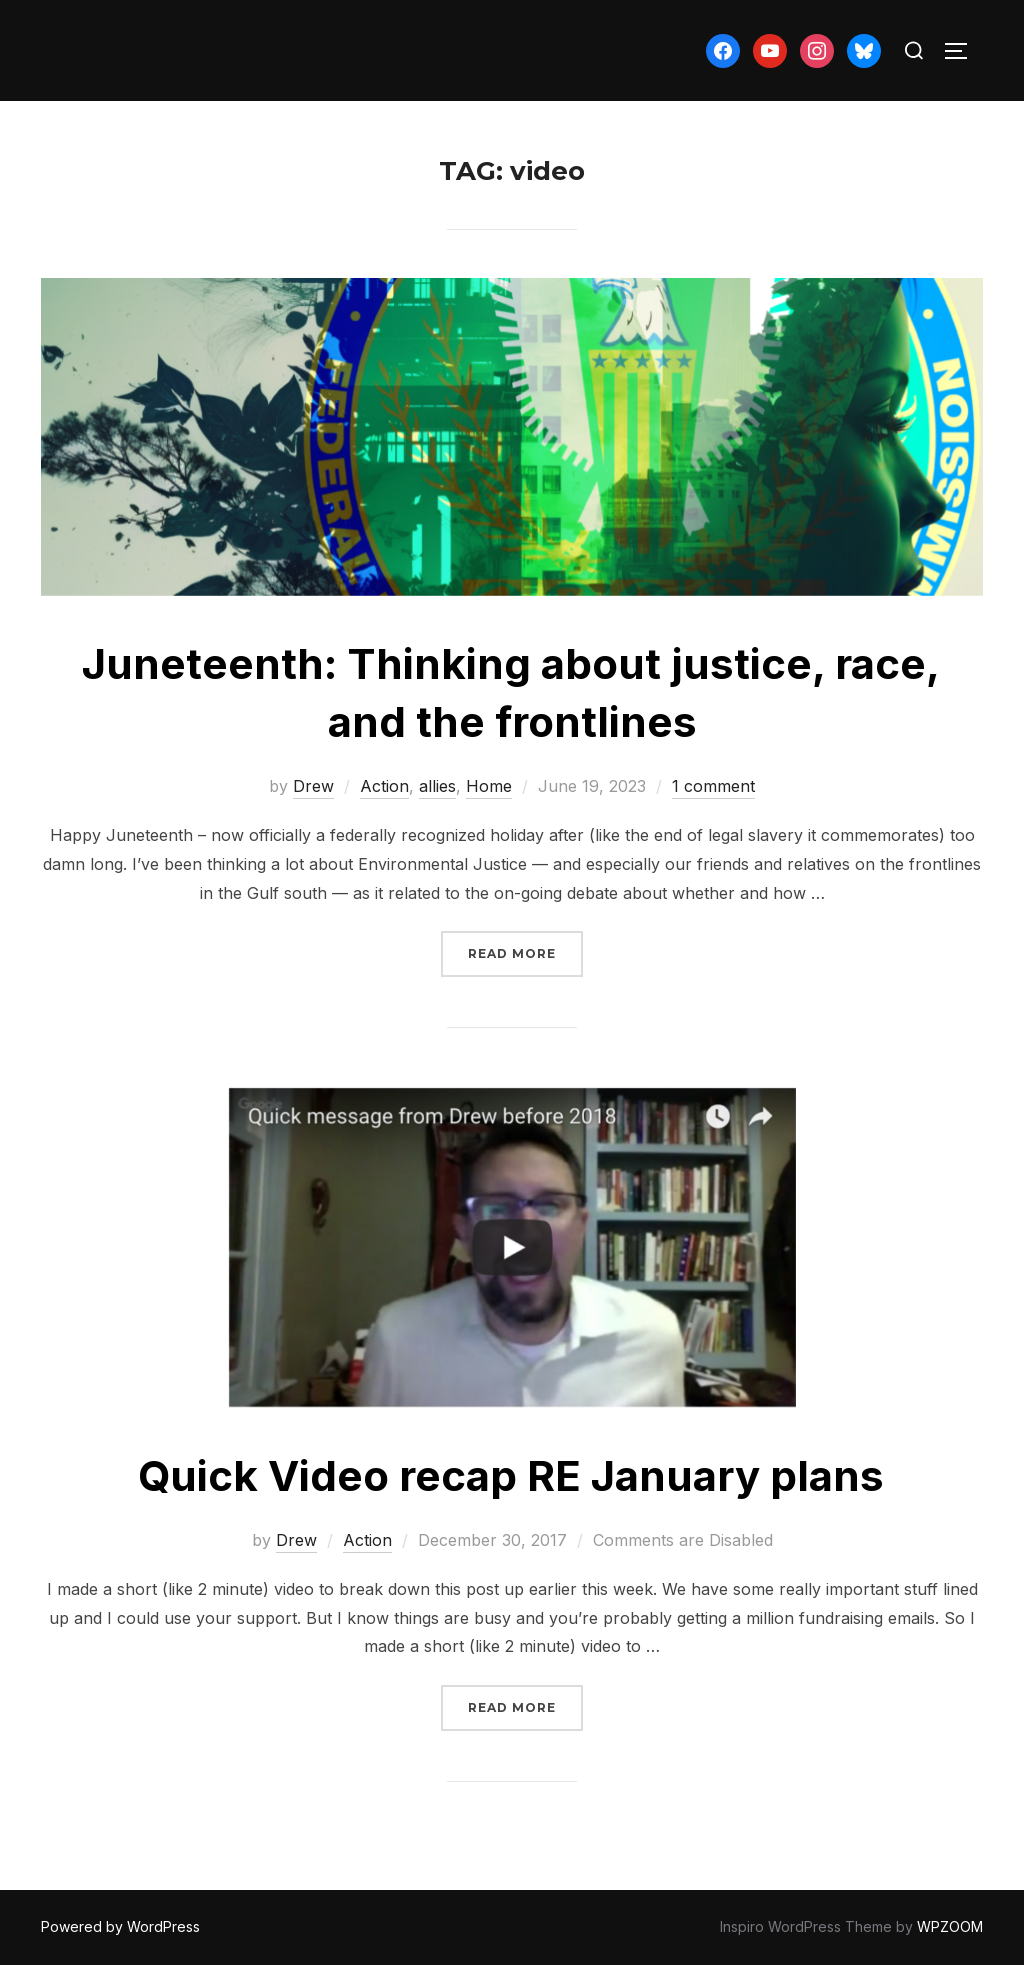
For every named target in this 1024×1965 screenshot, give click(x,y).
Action (384, 786)
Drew (313, 786)
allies (437, 786)
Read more (525, 951)
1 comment (713, 786)
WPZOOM (950, 1926)
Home (489, 786)
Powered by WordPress (120, 1926)
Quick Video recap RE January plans (511, 1475)
